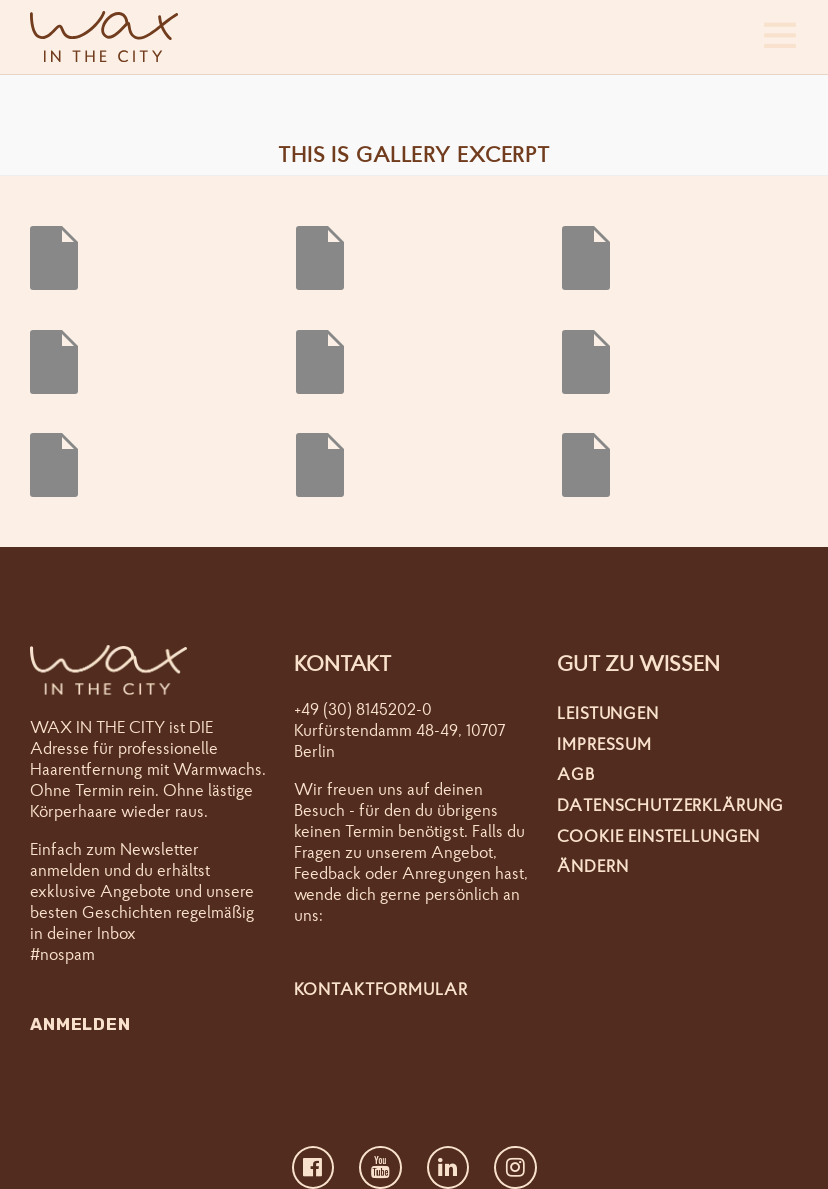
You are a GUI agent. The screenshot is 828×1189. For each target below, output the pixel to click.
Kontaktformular (381, 988)
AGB (576, 773)
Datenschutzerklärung (670, 804)
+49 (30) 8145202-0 (363, 708)
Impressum (604, 743)
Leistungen (608, 712)
